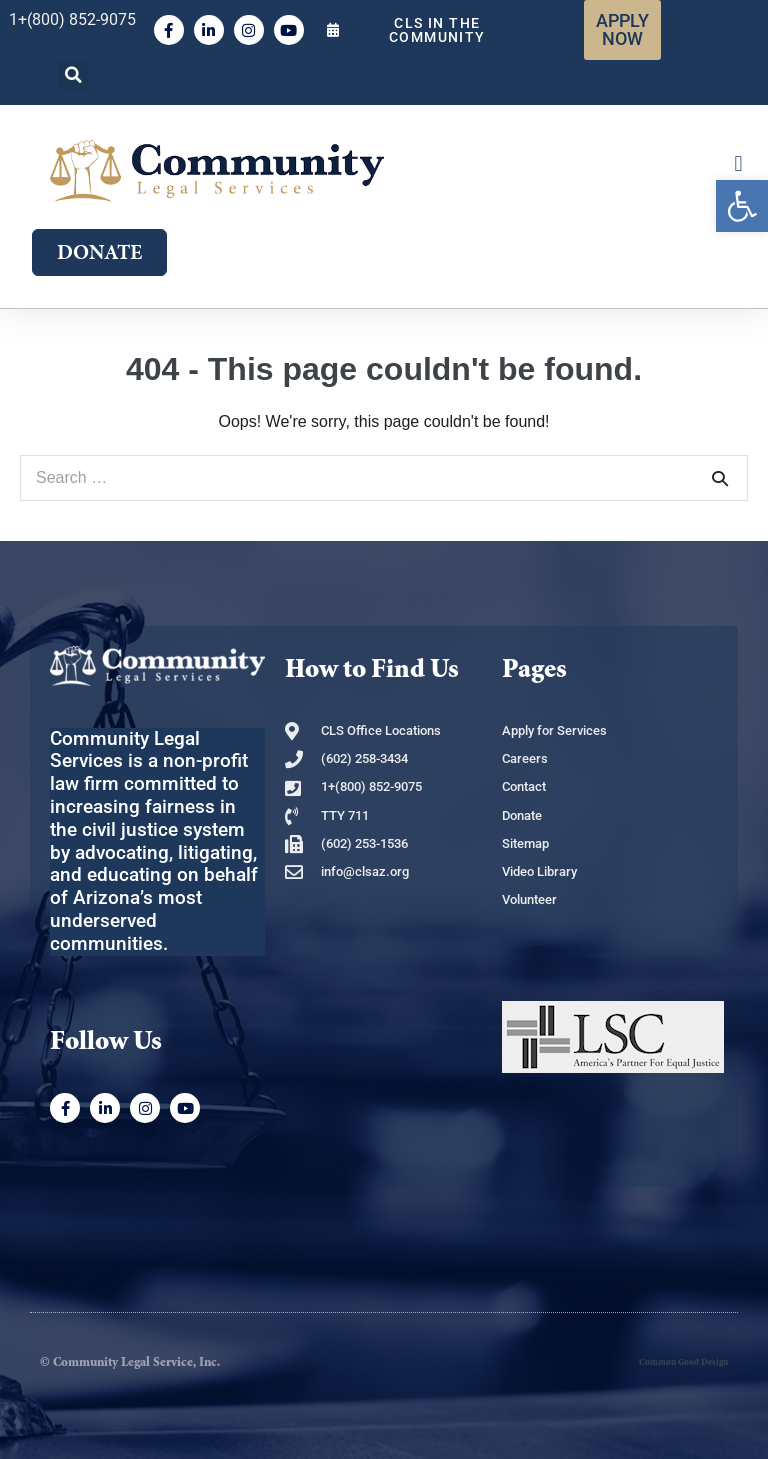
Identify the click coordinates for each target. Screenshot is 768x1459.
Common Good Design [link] (683, 1362)
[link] (742, 206)
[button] (73, 75)
